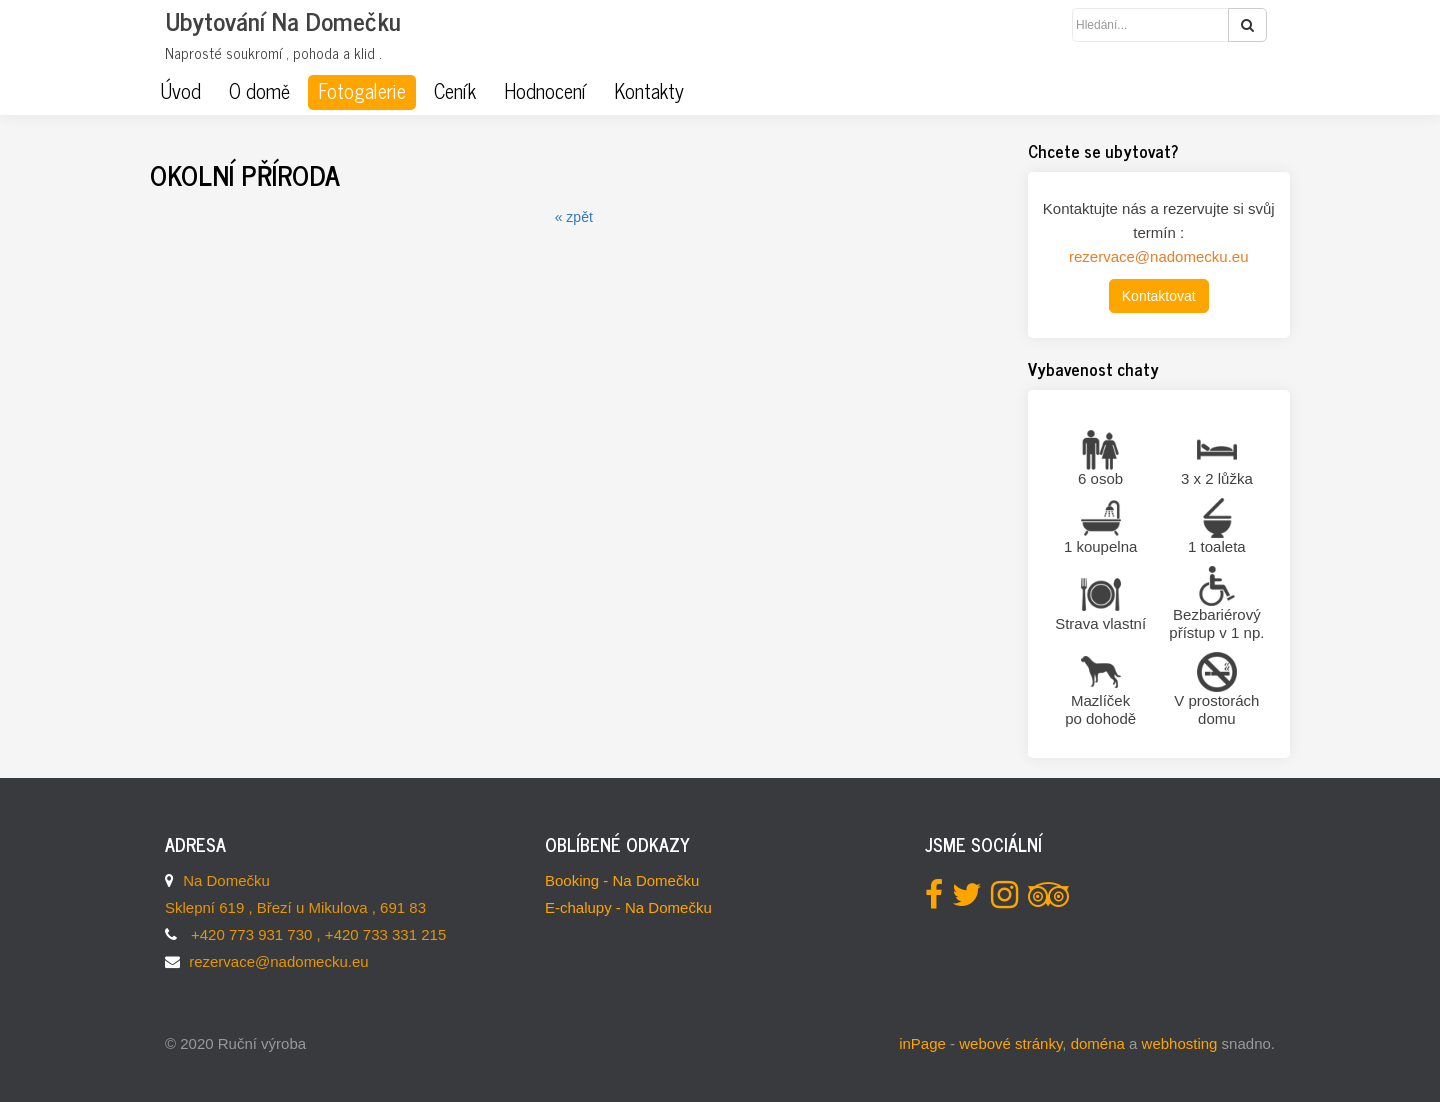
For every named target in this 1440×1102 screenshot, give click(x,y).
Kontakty (649, 91)
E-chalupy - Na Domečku (628, 907)
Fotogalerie (362, 91)
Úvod (180, 91)
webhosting (1180, 1043)
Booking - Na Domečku (622, 880)
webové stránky (1010, 1043)
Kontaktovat (1159, 296)
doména (1098, 1043)
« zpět (574, 217)
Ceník (455, 91)
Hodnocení (545, 91)
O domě (259, 91)
